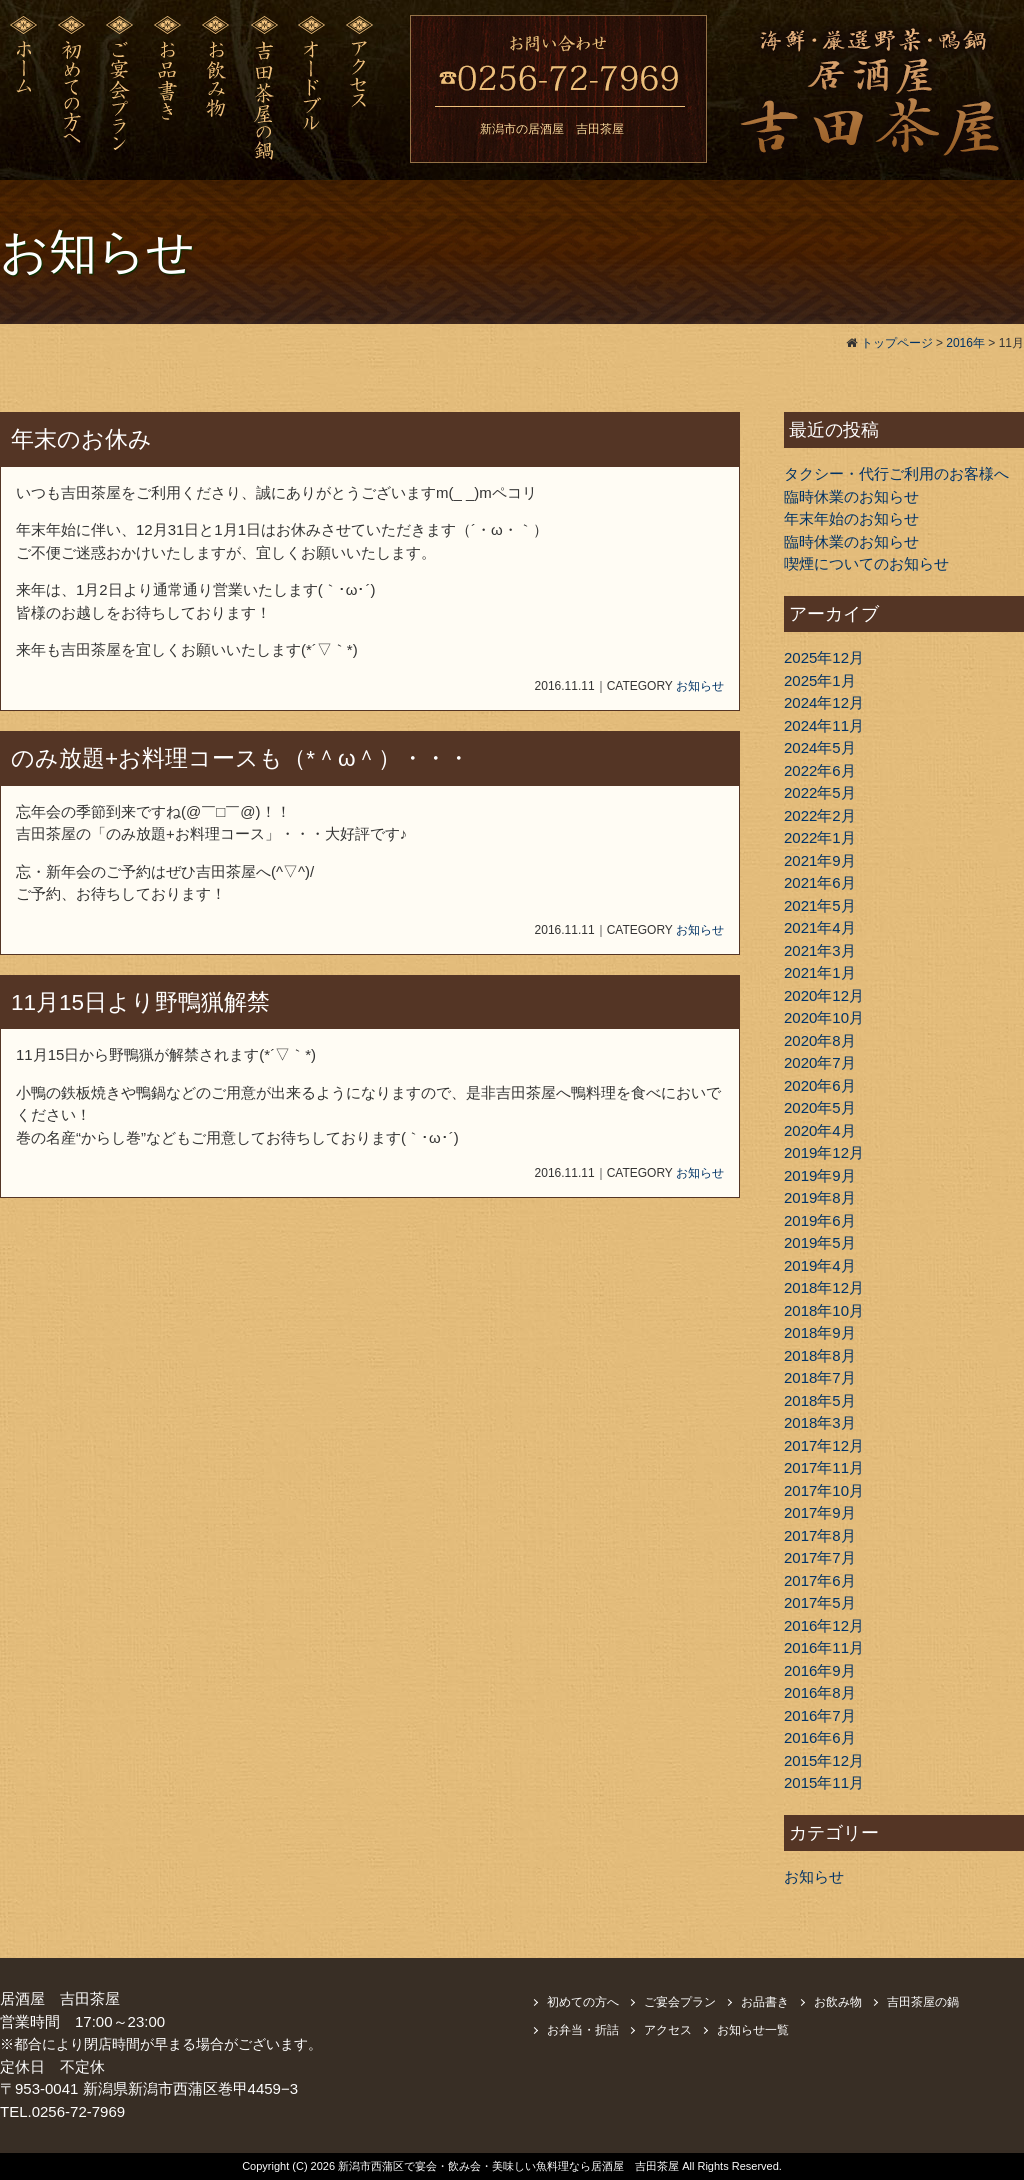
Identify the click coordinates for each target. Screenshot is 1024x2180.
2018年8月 (820, 1355)
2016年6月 (820, 1737)
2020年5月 (820, 1107)
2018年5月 (820, 1400)
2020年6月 (820, 1085)
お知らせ (700, 686)
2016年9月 (820, 1670)
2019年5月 (820, 1242)
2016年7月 (820, 1715)
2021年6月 (820, 882)
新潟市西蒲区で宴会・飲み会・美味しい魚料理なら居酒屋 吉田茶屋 (510, 2166)
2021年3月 (820, 950)
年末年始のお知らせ (851, 518)
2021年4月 (820, 927)
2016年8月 (820, 1692)
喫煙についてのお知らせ (866, 563)
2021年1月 (820, 972)
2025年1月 (820, 680)
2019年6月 (820, 1220)
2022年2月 (820, 815)
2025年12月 (824, 657)
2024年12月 (824, 702)
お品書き (765, 2002)
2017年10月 (824, 1490)
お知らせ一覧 (753, 2030)
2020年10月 (824, 1017)
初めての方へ (583, 2002)
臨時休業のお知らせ (851, 496)
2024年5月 (820, 747)
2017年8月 (820, 1535)
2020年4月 (820, 1130)
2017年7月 (820, 1557)
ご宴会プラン (680, 2002)
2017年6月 (820, 1580)
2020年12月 (824, 995)
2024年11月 (824, 725)
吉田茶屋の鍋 (923, 2002)
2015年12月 (824, 1760)
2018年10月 (824, 1310)
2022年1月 (820, 837)
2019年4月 (820, 1265)
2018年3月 (820, 1422)
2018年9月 (820, 1332)
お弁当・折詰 (583, 2030)
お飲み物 (838, 2002)
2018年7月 (820, 1377)
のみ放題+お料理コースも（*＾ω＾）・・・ (240, 758)
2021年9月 (820, 860)
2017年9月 (820, 1512)
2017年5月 (820, 1602)
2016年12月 (824, 1625)
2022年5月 (820, 792)
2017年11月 (824, 1467)
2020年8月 (820, 1040)
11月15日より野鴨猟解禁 (140, 1002)
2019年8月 (820, 1197)
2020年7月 (820, 1062)
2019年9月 (820, 1175)
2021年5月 (820, 905)
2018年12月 (824, 1287)
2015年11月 (824, 1782)
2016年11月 (824, 1647)
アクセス (668, 2030)
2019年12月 (824, 1152)
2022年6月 (820, 770)
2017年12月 (824, 1445)
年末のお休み (81, 439)
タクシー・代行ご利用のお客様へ (896, 473)
